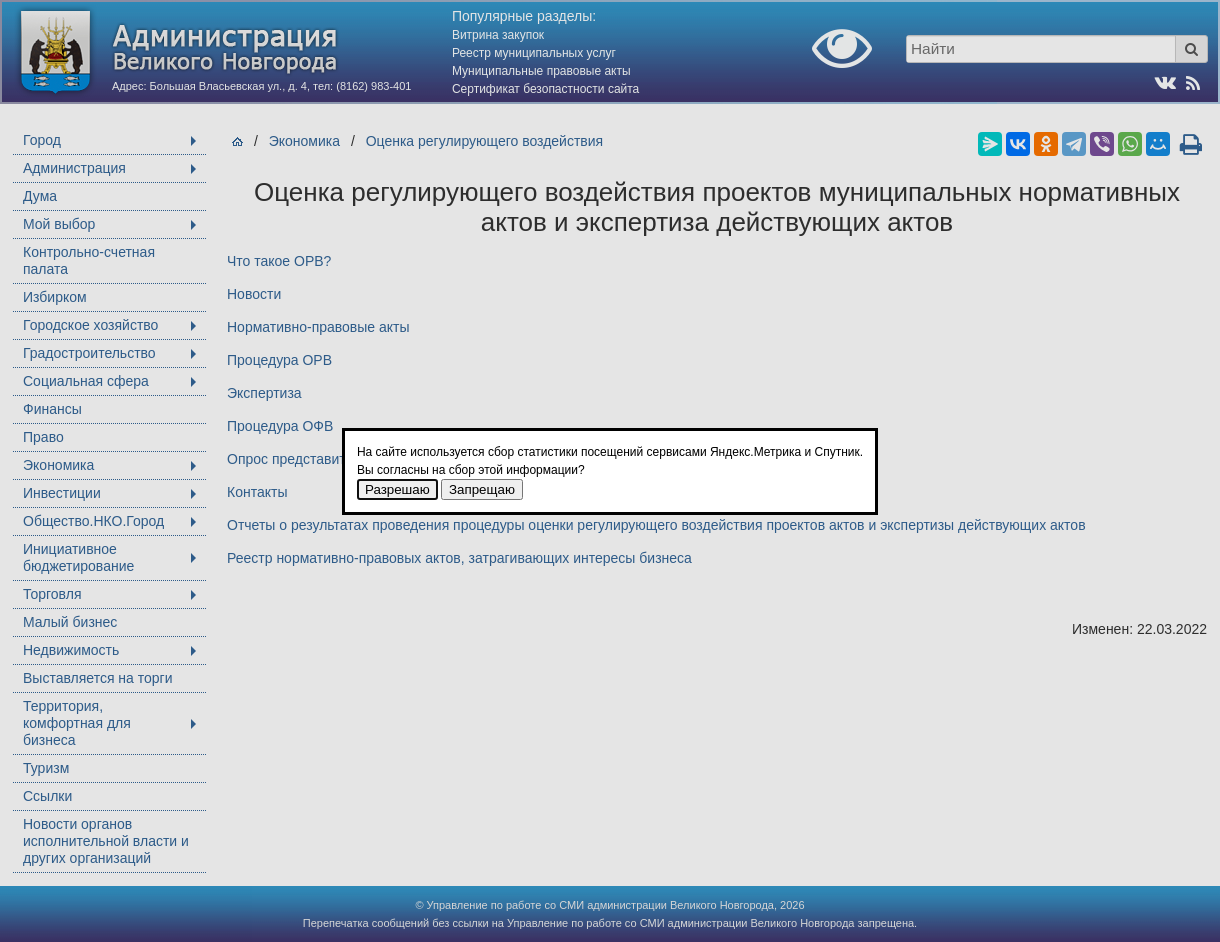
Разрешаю (397, 489)
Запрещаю (482, 489)
